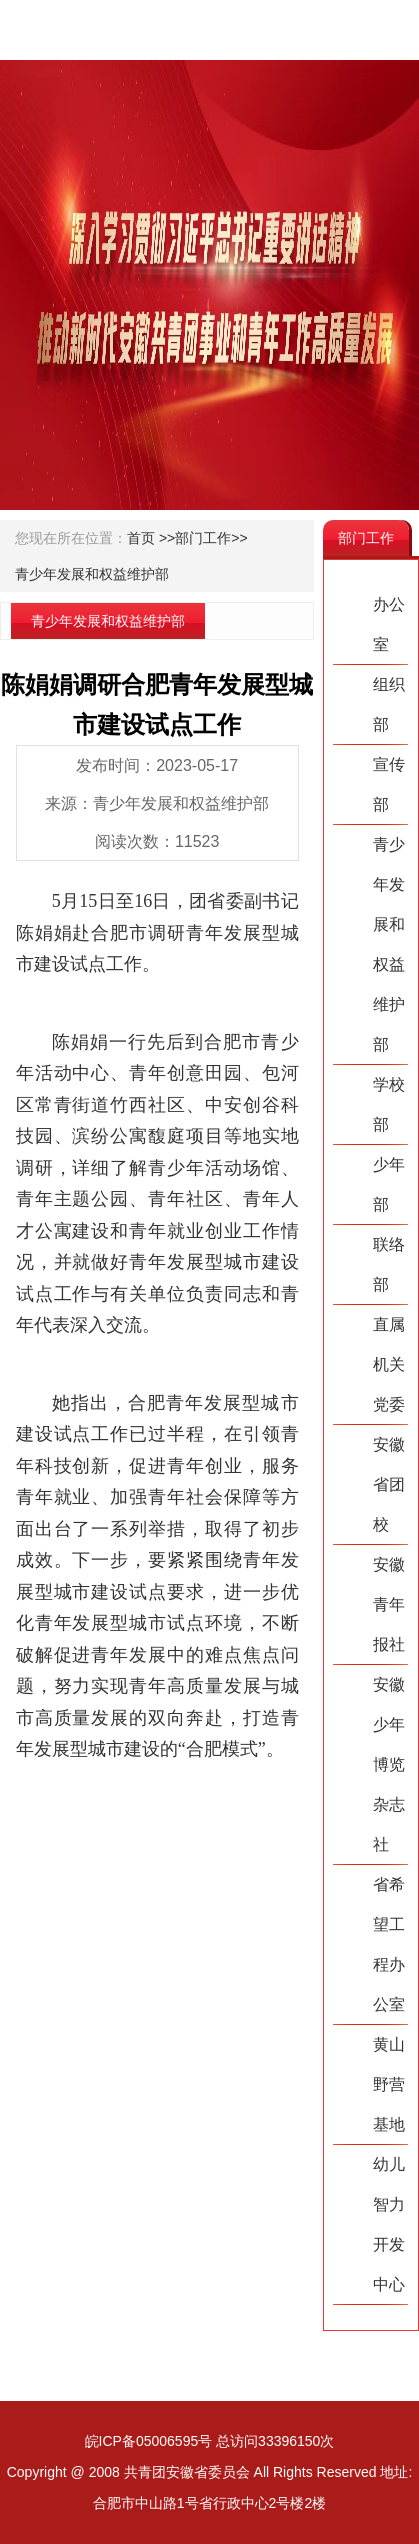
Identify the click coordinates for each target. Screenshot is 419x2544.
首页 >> (151, 538)
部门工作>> (211, 538)
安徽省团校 (389, 1484)
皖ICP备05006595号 (149, 2441)
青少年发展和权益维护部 (92, 574)
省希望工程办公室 (389, 1944)
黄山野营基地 (389, 2084)
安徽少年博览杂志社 (389, 1764)
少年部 (389, 1184)
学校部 (389, 1104)
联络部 (389, 1264)
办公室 (389, 624)
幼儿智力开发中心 (389, 2224)
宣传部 (389, 784)
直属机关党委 (389, 1364)
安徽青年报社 (389, 1604)
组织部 (389, 704)
